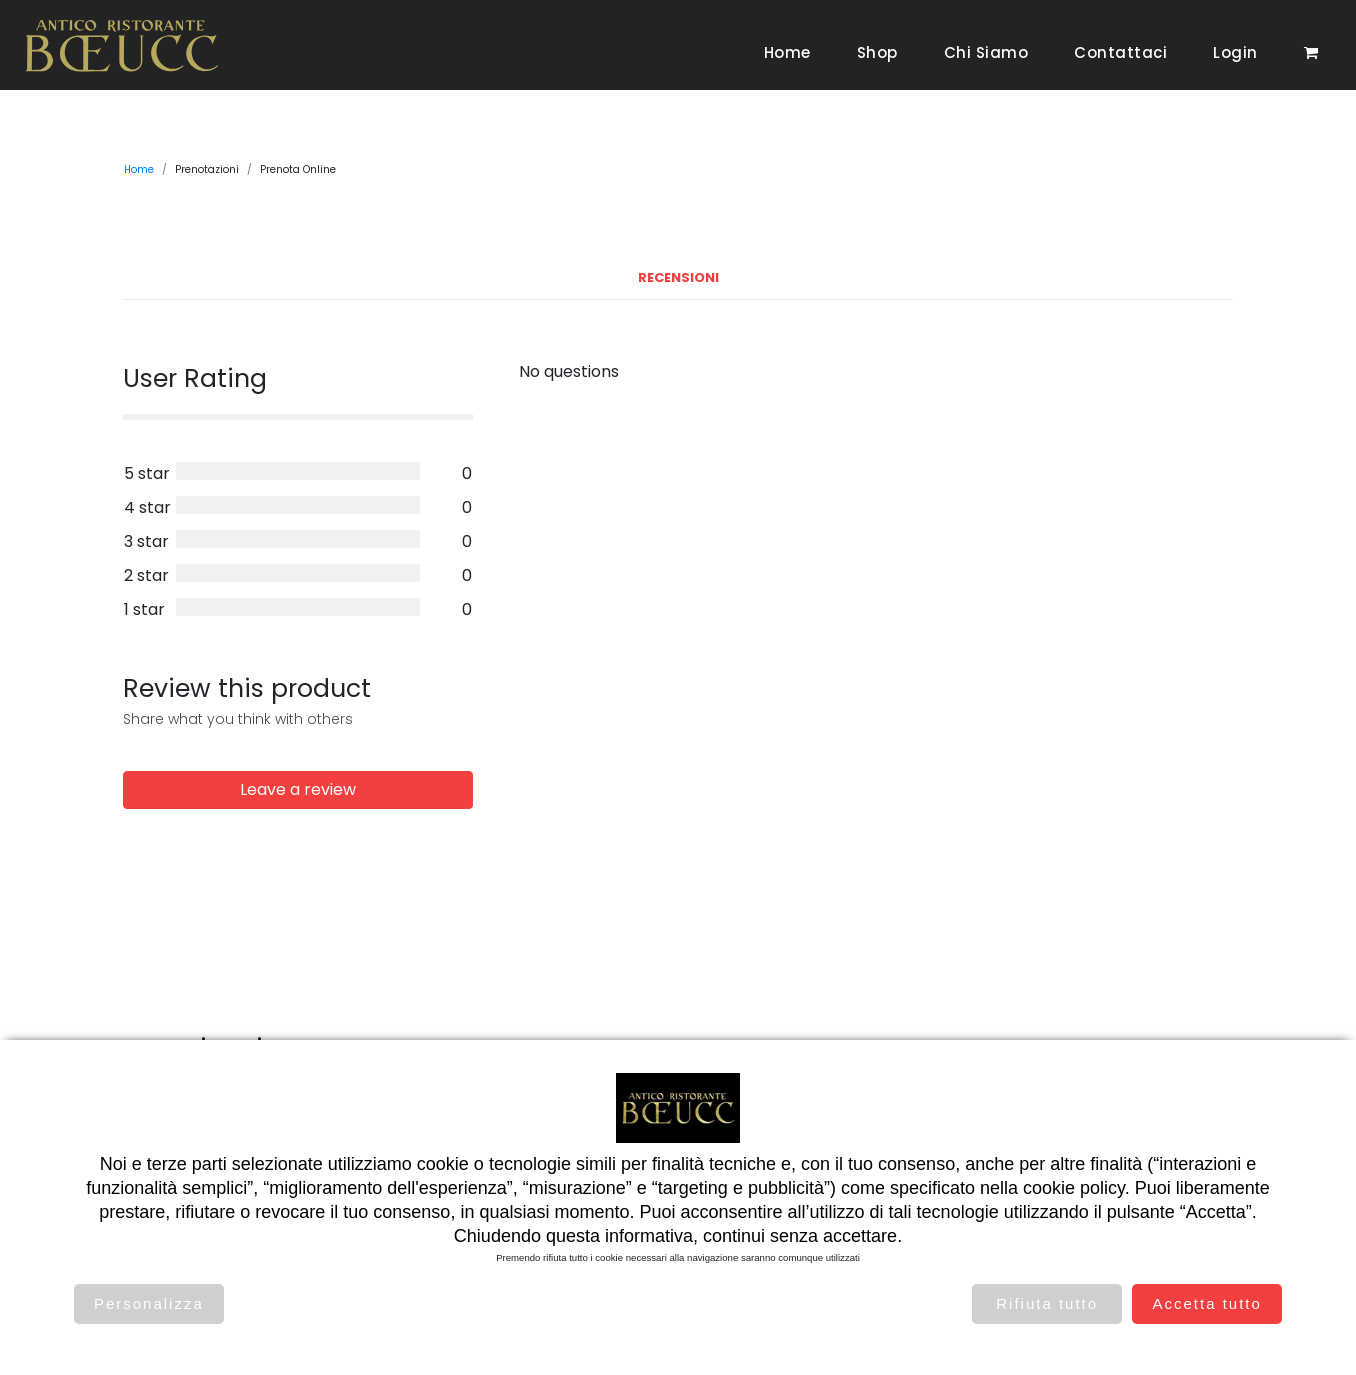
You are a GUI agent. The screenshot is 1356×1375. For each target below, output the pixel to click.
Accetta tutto (1206, 1303)
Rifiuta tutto (1047, 1303)
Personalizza (149, 1303)
